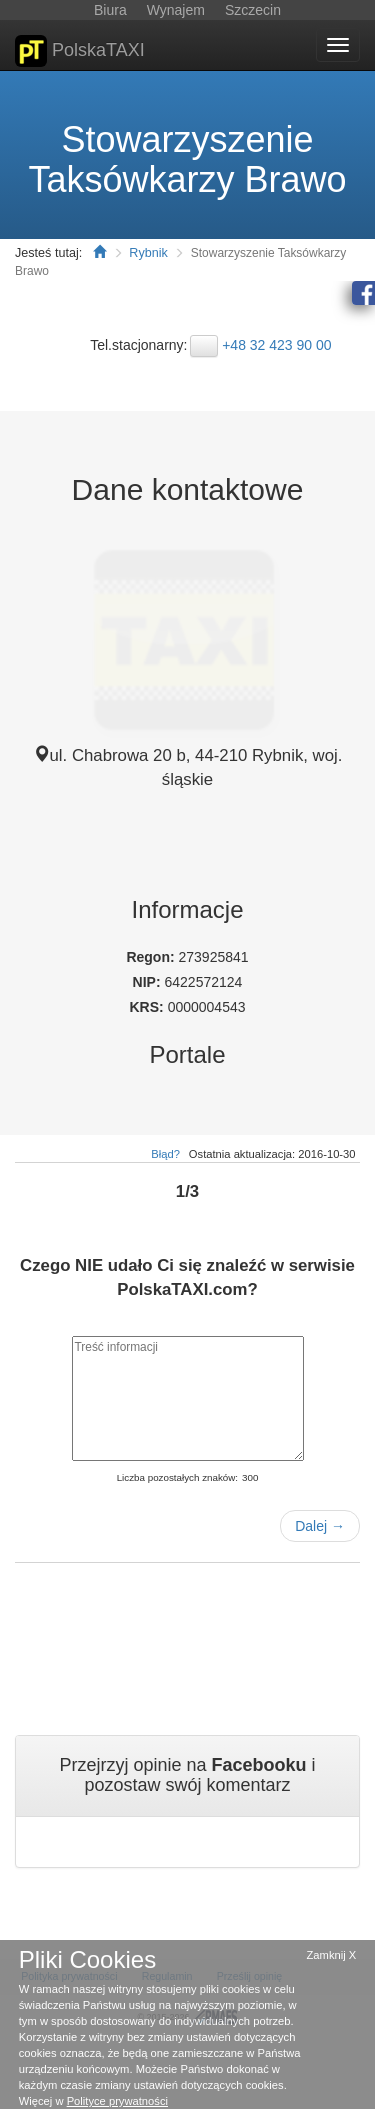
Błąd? (165, 1154)
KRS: (149, 1007)
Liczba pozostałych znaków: (177, 1477)
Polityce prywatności (117, 2101)
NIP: (149, 982)
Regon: (152, 957)
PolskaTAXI (80, 51)
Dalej (320, 1526)
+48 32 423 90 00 (276, 345)
